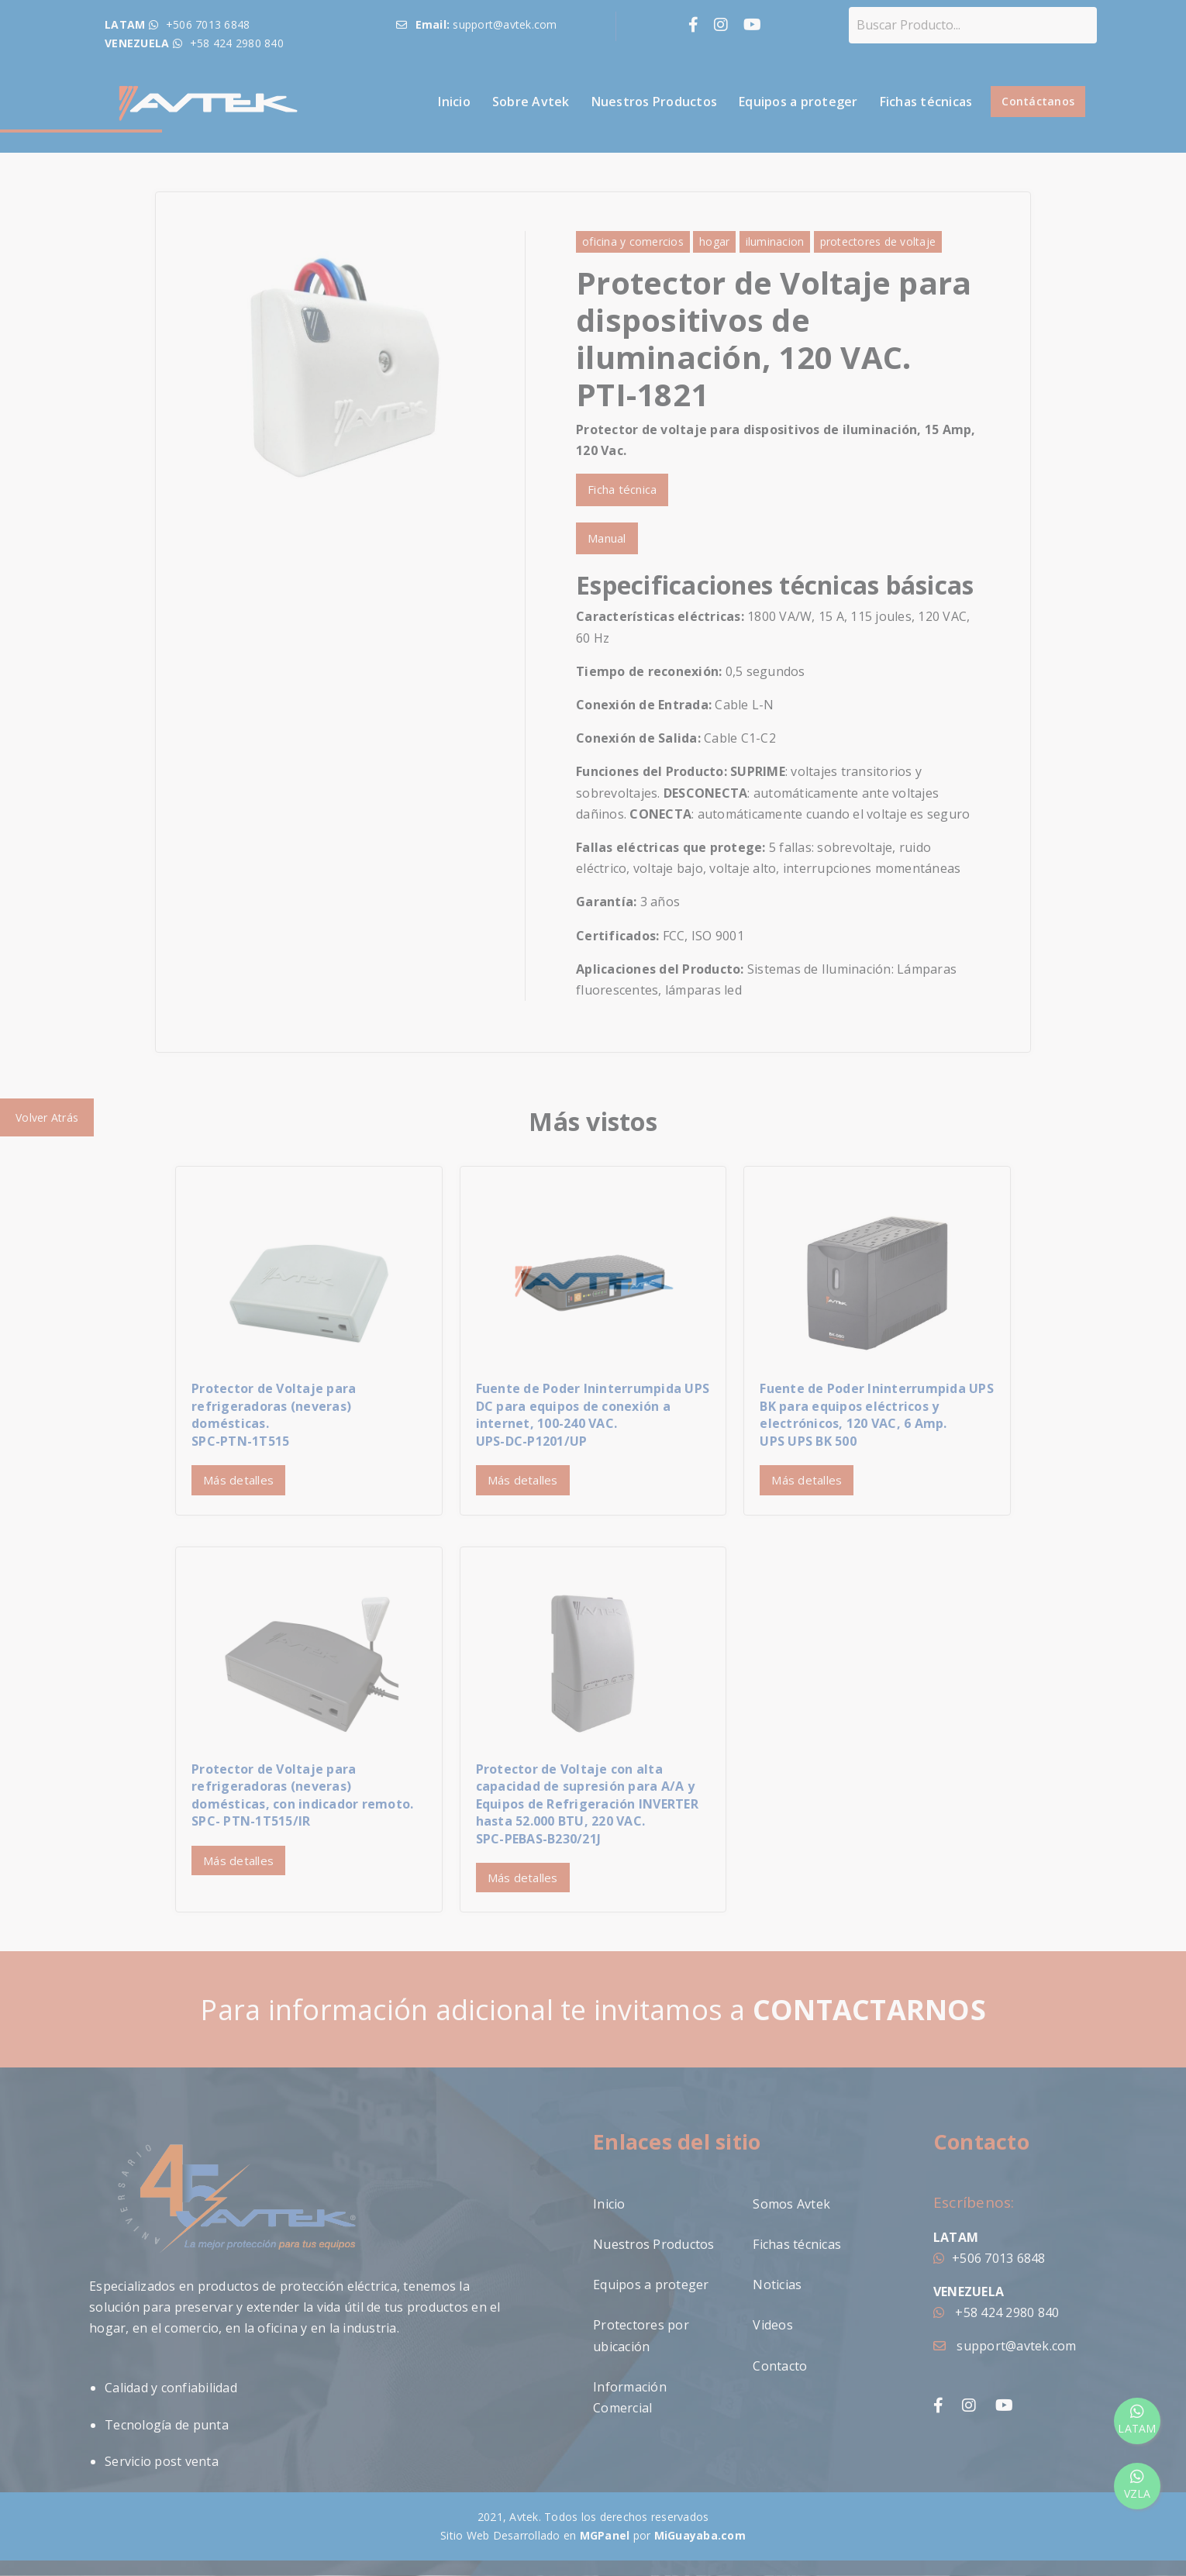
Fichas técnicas (926, 101)
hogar (714, 241)
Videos (773, 2324)
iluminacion (775, 241)
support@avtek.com (1005, 2345)
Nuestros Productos (654, 101)
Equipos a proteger (798, 101)
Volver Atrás (47, 1117)
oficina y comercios (633, 241)
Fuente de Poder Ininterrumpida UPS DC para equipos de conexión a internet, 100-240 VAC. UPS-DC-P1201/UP (593, 1414)
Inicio (454, 101)
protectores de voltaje (878, 241)
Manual (607, 538)
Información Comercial (630, 2397)
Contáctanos (1038, 101)
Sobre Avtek (531, 101)
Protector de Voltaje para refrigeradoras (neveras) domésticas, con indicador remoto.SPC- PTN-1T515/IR (302, 1794)
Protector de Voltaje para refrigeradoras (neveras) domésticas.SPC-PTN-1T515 (273, 1414)
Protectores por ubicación (641, 2335)
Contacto (780, 2365)
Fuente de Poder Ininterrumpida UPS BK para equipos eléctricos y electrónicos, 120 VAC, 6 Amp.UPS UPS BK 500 (877, 1414)
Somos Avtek (791, 2203)
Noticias (777, 2284)
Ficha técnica (622, 489)
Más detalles (238, 1480)
